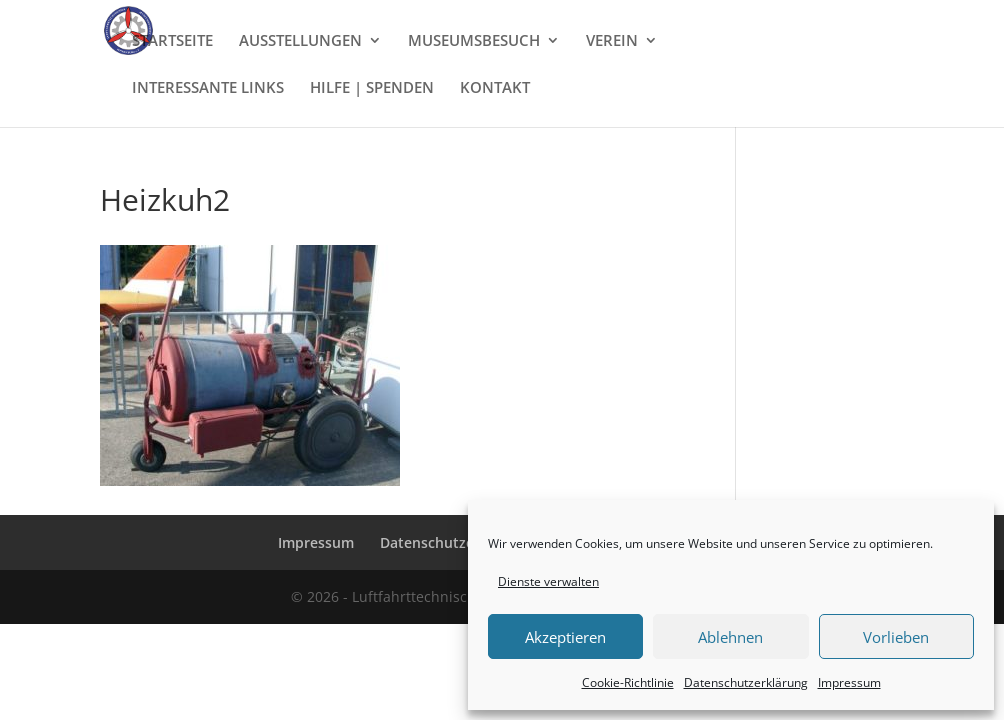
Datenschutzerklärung (746, 682)
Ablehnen (730, 637)
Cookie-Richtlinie (628, 682)
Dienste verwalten (548, 581)
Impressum (849, 682)
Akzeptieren (565, 637)
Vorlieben (896, 637)
